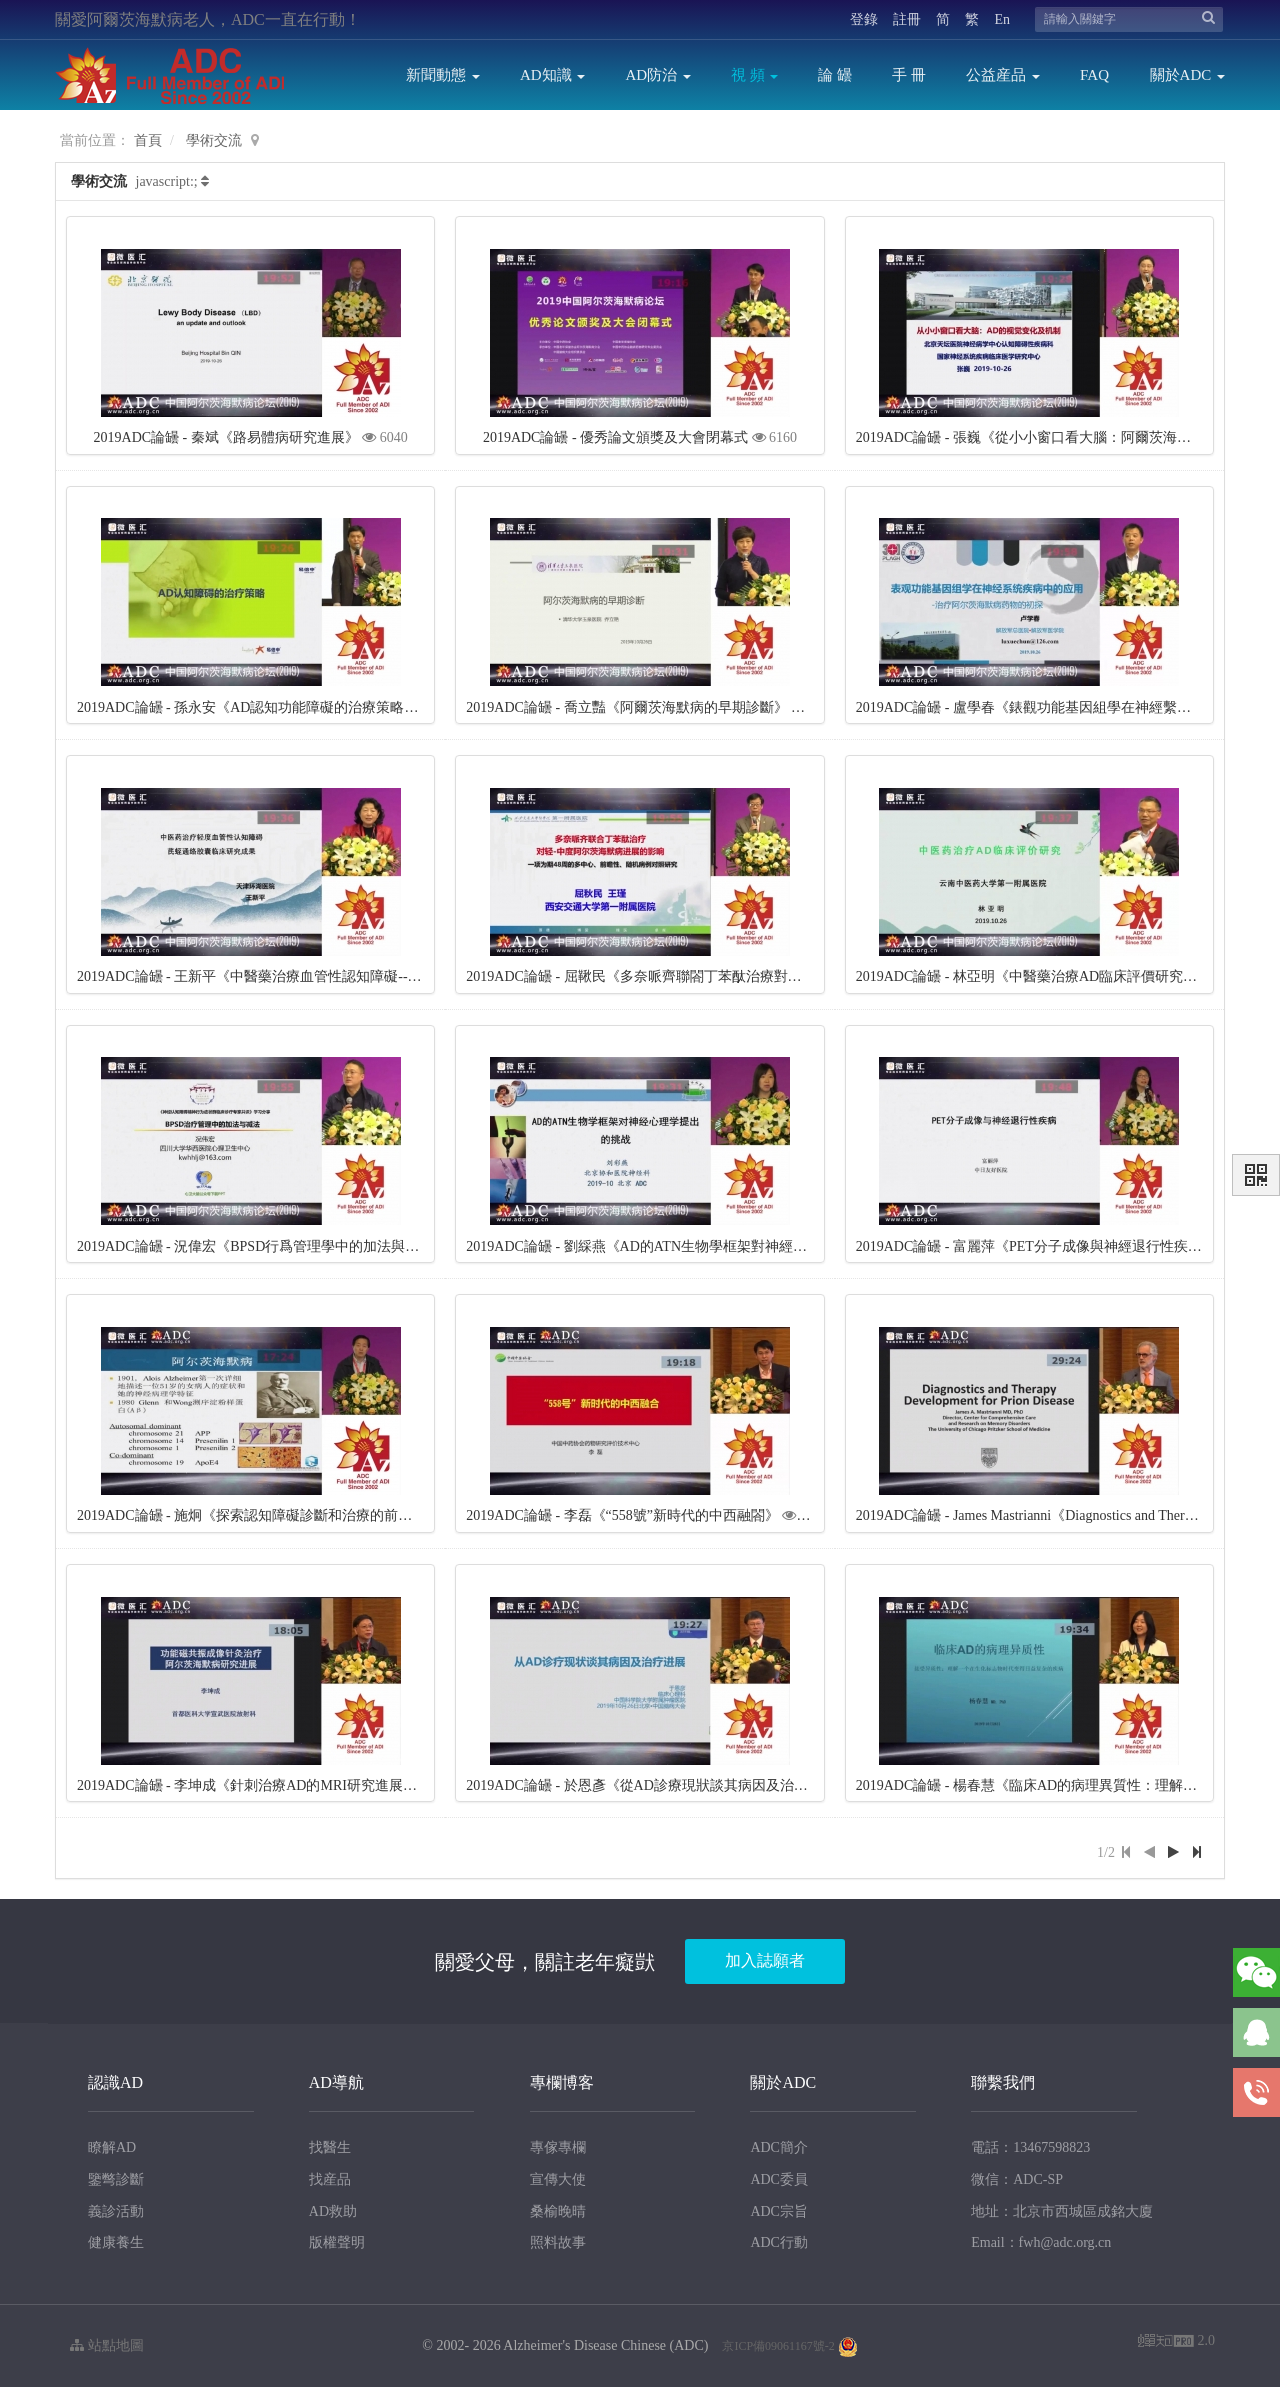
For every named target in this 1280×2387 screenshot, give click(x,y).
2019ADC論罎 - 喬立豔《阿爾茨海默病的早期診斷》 (626, 707)
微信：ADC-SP (1017, 2179)
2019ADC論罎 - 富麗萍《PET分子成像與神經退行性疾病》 (1036, 1246)
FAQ (1094, 75)
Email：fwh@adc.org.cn (1041, 2242)
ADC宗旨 (779, 2211)
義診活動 (116, 2211)
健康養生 (116, 2242)
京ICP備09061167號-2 (778, 2346)
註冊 (907, 19)
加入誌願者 (765, 1960)
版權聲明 (337, 2242)
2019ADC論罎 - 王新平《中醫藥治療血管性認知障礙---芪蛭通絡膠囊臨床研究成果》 (335, 976)
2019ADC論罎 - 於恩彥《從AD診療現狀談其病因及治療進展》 (657, 1785)
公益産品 (1003, 75)
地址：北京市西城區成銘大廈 (1062, 2211)
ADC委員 (779, 2179)
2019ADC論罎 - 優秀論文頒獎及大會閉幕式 (615, 437)
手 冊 (909, 75)
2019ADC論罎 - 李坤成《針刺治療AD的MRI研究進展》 (247, 1785)
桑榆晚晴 (558, 2211)
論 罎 (835, 75)
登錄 (864, 19)
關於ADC (1187, 75)
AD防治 (657, 75)
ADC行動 (779, 2242)
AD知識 (552, 75)
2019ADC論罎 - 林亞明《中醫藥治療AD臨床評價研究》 (1026, 976)
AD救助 (333, 2211)
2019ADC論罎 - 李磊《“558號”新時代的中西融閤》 (622, 1515)
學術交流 (214, 140)
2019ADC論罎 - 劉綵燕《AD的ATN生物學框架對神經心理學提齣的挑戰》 (692, 1246)
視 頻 (755, 75)
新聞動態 (443, 75)
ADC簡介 (779, 2147)
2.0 (1176, 2342)
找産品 (330, 2179)
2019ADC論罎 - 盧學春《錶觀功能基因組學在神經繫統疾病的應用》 (1065, 707)
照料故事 (558, 2242)
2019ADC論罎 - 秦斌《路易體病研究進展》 (226, 437)
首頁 (148, 140)
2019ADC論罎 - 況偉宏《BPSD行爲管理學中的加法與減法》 (262, 1246)
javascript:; (167, 181)
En (1002, 19)
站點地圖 (107, 2345)
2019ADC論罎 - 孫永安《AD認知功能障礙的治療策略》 (247, 707)
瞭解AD (112, 2147)
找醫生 (330, 2147)
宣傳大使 (558, 2179)
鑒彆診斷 (116, 2179)
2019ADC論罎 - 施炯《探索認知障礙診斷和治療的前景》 (251, 1515)
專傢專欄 (558, 2147)
